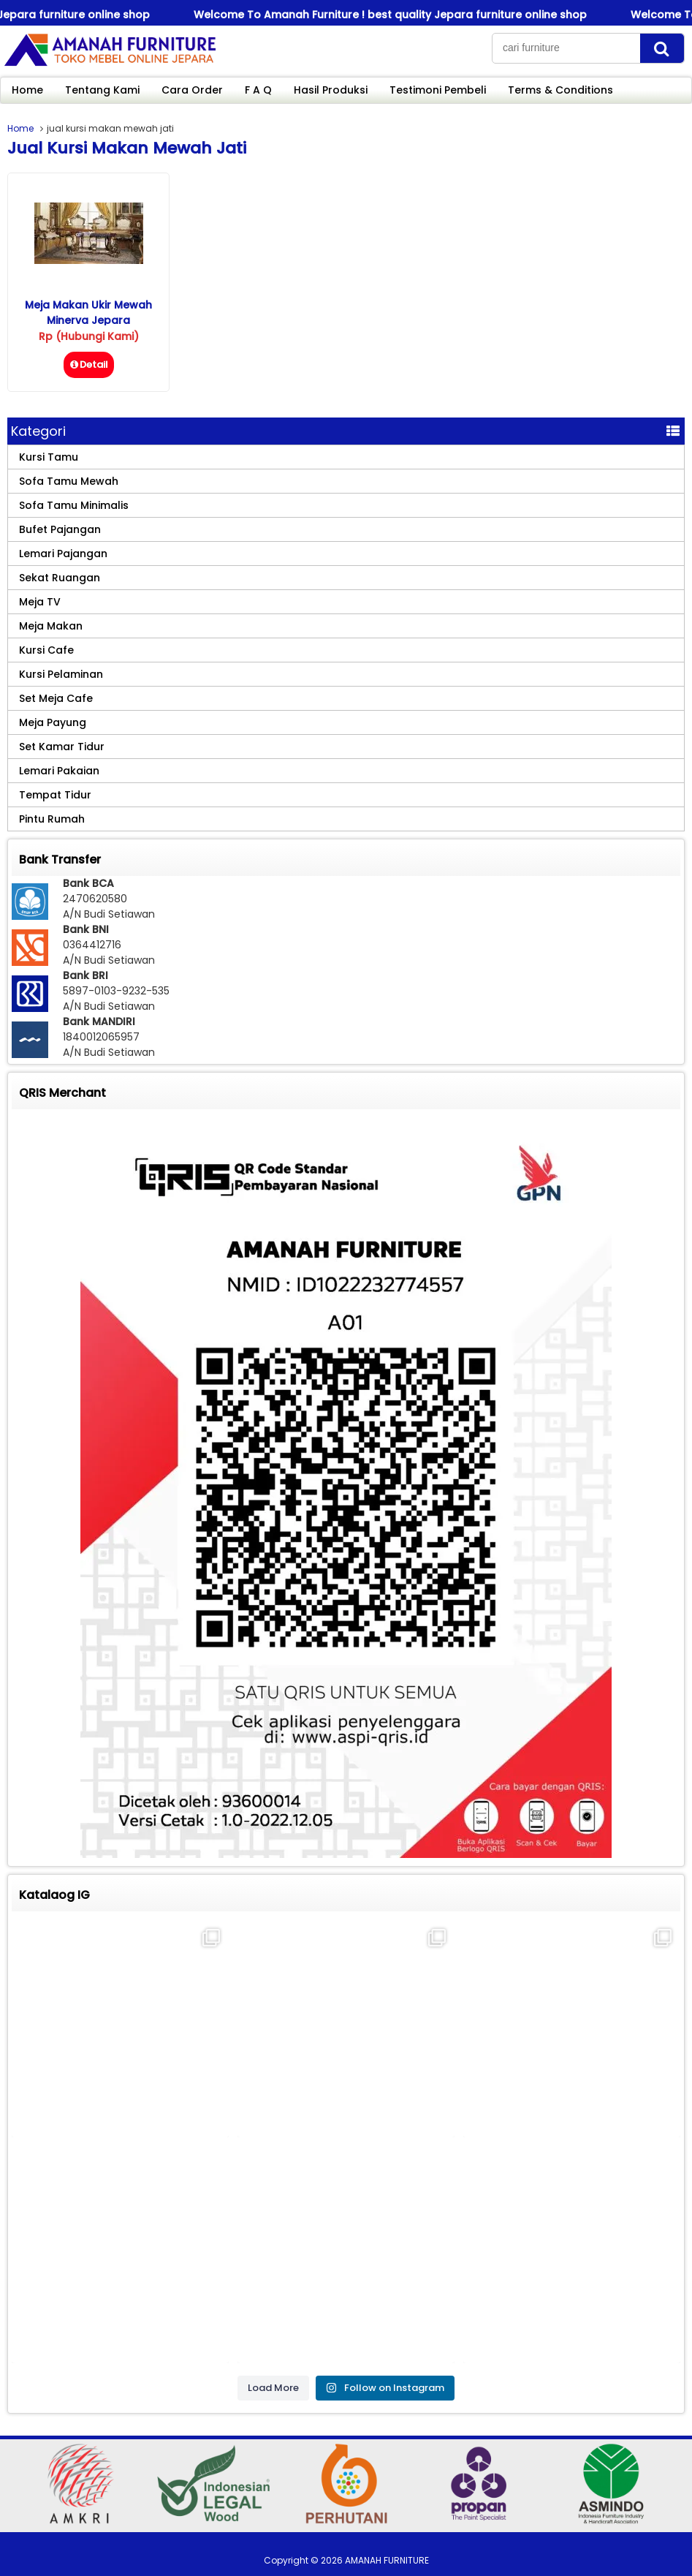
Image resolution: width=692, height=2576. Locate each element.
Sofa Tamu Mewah (68, 481)
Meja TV (40, 601)
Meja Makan (51, 626)
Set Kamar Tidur (61, 746)
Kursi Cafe (46, 650)
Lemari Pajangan (63, 553)
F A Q (258, 90)
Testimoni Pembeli (437, 90)
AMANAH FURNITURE (387, 2560)
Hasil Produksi (331, 90)
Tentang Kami (102, 90)
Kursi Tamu (48, 457)
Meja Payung (52, 722)
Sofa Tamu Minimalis (74, 505)
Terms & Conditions (560, 90)
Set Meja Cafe (56, 698)
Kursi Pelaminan (61, 674)
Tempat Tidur (55, 794)
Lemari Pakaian (59, 770)
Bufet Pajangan (60, 529)
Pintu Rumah (52, 819)
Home (27, 90)
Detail (88, 364)
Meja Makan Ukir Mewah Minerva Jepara (88, 313)
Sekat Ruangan (59, 577)
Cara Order (192, 90)
